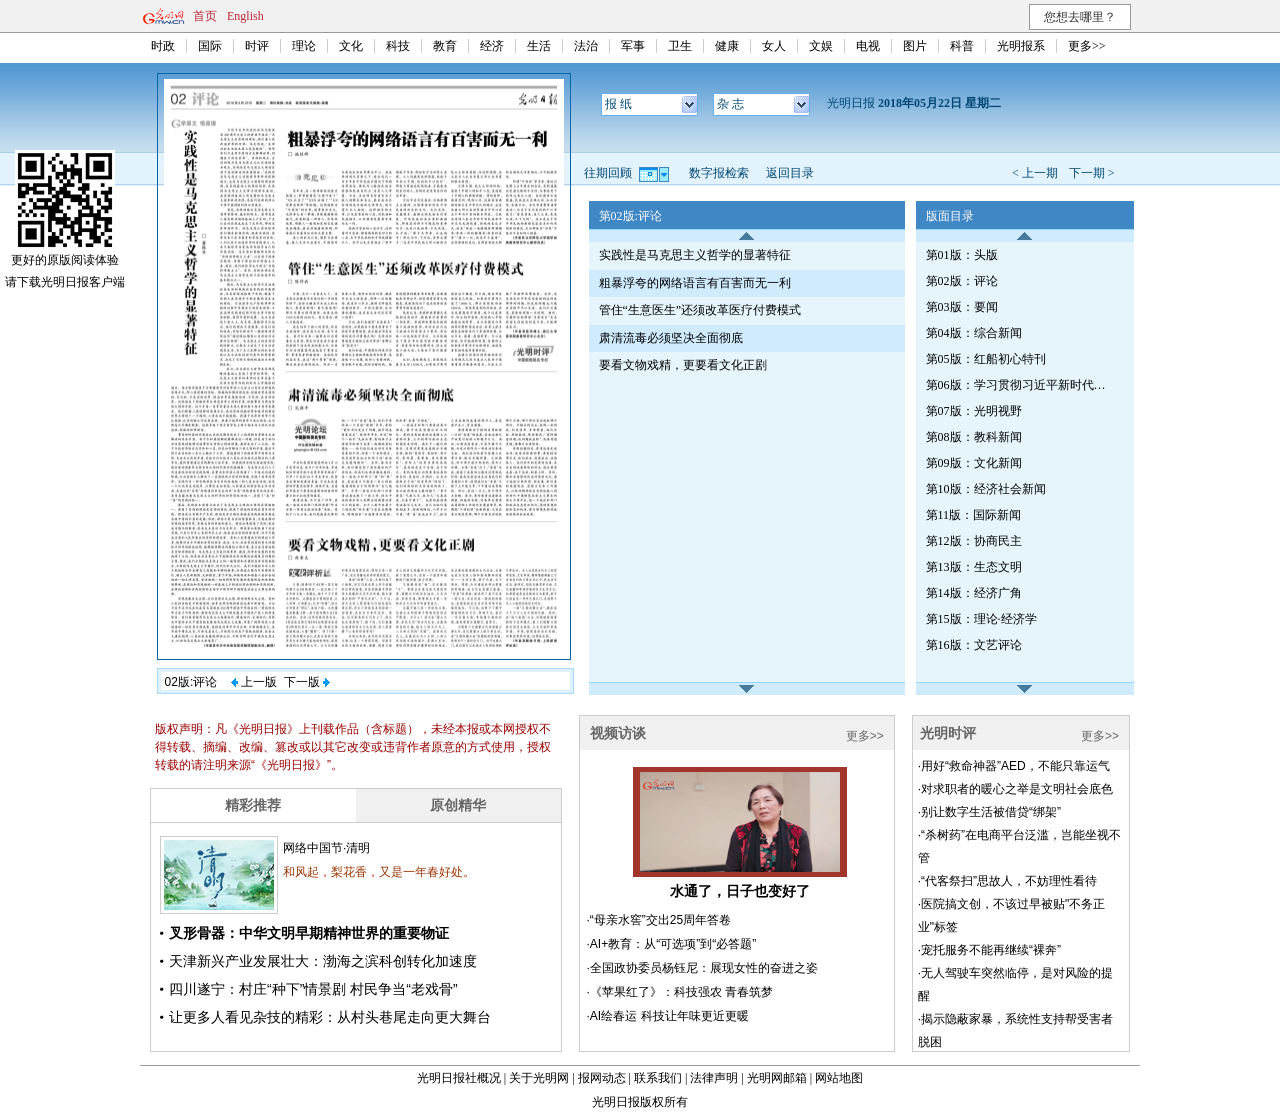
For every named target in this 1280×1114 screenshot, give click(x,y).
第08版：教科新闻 (974, 437)
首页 (205, 16)
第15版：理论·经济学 (981, 619)
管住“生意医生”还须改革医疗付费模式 (700, 310)
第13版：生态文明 (974, 567)
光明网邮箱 (777, 1078)
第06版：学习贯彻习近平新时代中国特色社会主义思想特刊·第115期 (1021, 385)
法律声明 (714, 1078)
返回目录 (790, 173)
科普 (962, 46)
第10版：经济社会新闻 (986, 489)
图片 (915, 46)
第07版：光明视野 (974, 411)
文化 (351, 46)
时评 (257, 46)
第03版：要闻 (962, 307)
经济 (492, 46)
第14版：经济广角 (974, 593)
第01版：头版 (962, 255)
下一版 (307, 682)
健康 (727, 46)
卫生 (680, 46)
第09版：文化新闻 (974, 463)
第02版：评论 (962, 281)
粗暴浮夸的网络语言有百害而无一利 (695, 283)
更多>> (1087, 46)
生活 (539, 46)
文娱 (821, 46)
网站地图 (839, 1078)
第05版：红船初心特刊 (986, 359)
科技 (398, 46)
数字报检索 (719, 173)
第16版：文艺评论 (974, 645)
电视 (868, 46)
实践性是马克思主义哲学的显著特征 (695, 255)
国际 (210, 46)
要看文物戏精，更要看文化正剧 (683, 365)
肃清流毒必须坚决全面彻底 (671, 338)
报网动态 (602, 1078)
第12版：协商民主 (974, 541)
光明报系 (1021, 46)
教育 (445, 46)
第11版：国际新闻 (974, 515)
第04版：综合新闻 (974, 333)
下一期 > (1092, 173)
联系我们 (658, 1078)
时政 (163, 46)
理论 (304, 46)
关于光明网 (539, 1078)
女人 (774, 46)
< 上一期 (1035, 173)
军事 (633, 46)
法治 (586, 46)
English (245, 16)
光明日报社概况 (459, 1078)
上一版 (254, 682)
